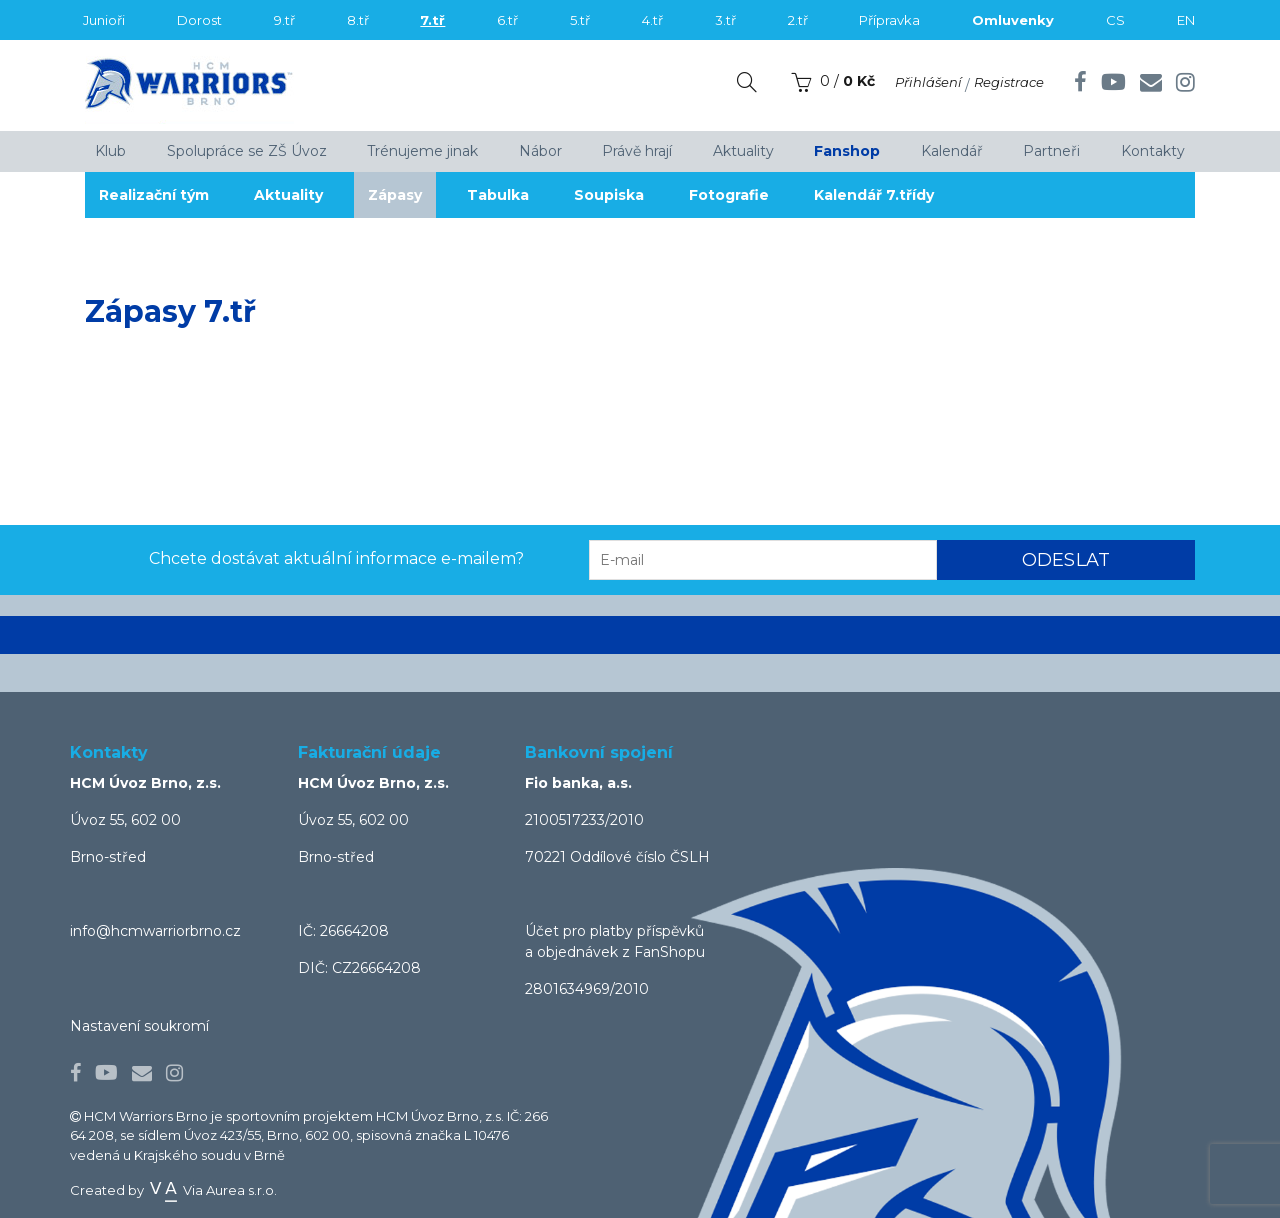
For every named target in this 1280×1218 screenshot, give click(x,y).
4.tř (652, 20)
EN (1186, 20)
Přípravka (889, 20)
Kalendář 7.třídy (899, 195)
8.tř (358, 20)
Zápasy (404, 195)
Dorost (199, 20)
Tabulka (511, 195)
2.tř (798, 20)
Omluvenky (1013, 20)
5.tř (580, 20)
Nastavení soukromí (139, 1026)
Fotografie (750, 195)
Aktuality (293, 195)
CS (1115, 20)
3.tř (725, 20)
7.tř (432, 20)
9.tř (284, 20)
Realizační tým (155, 195)
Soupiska (626, 195)
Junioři (104, 20)
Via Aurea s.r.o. (212, 1190)
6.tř (507, 20)
